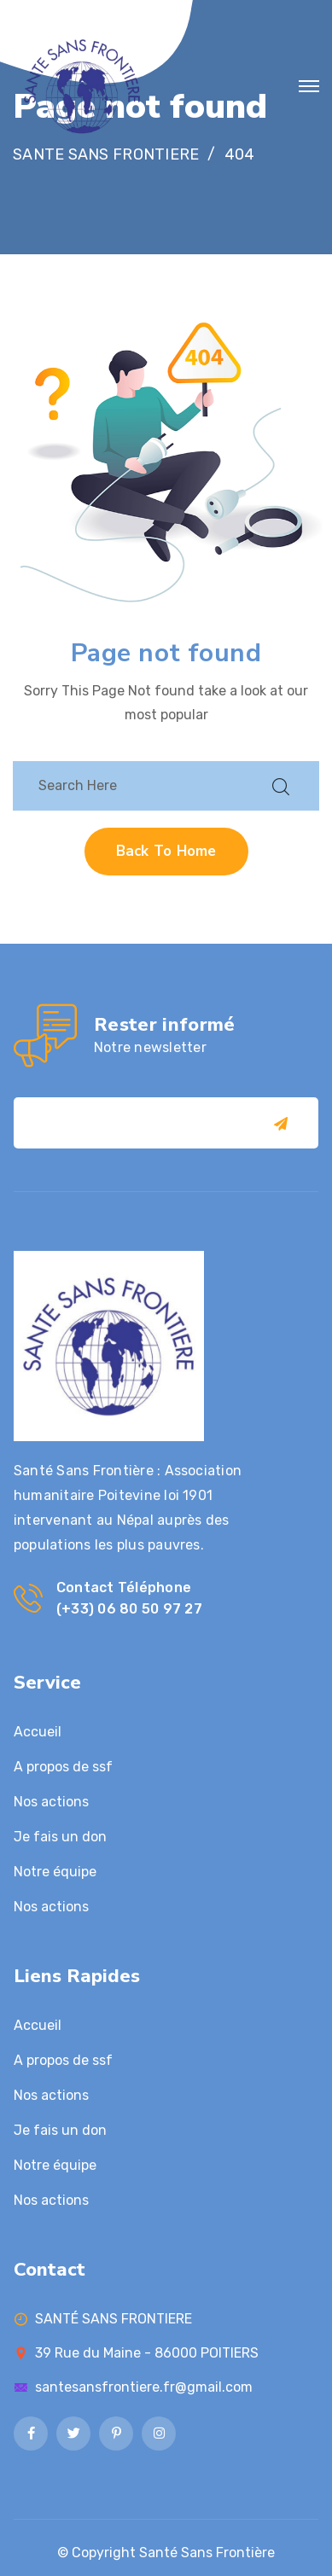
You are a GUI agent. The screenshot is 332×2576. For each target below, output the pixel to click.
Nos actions (51, 1802)
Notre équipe (55, 1872)
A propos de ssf (63, 1767)
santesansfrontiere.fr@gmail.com (144, 2387)
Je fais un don (60, 1837)
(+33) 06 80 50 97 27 (129, 1609)
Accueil (37, 1732)
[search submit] (280, 786)
